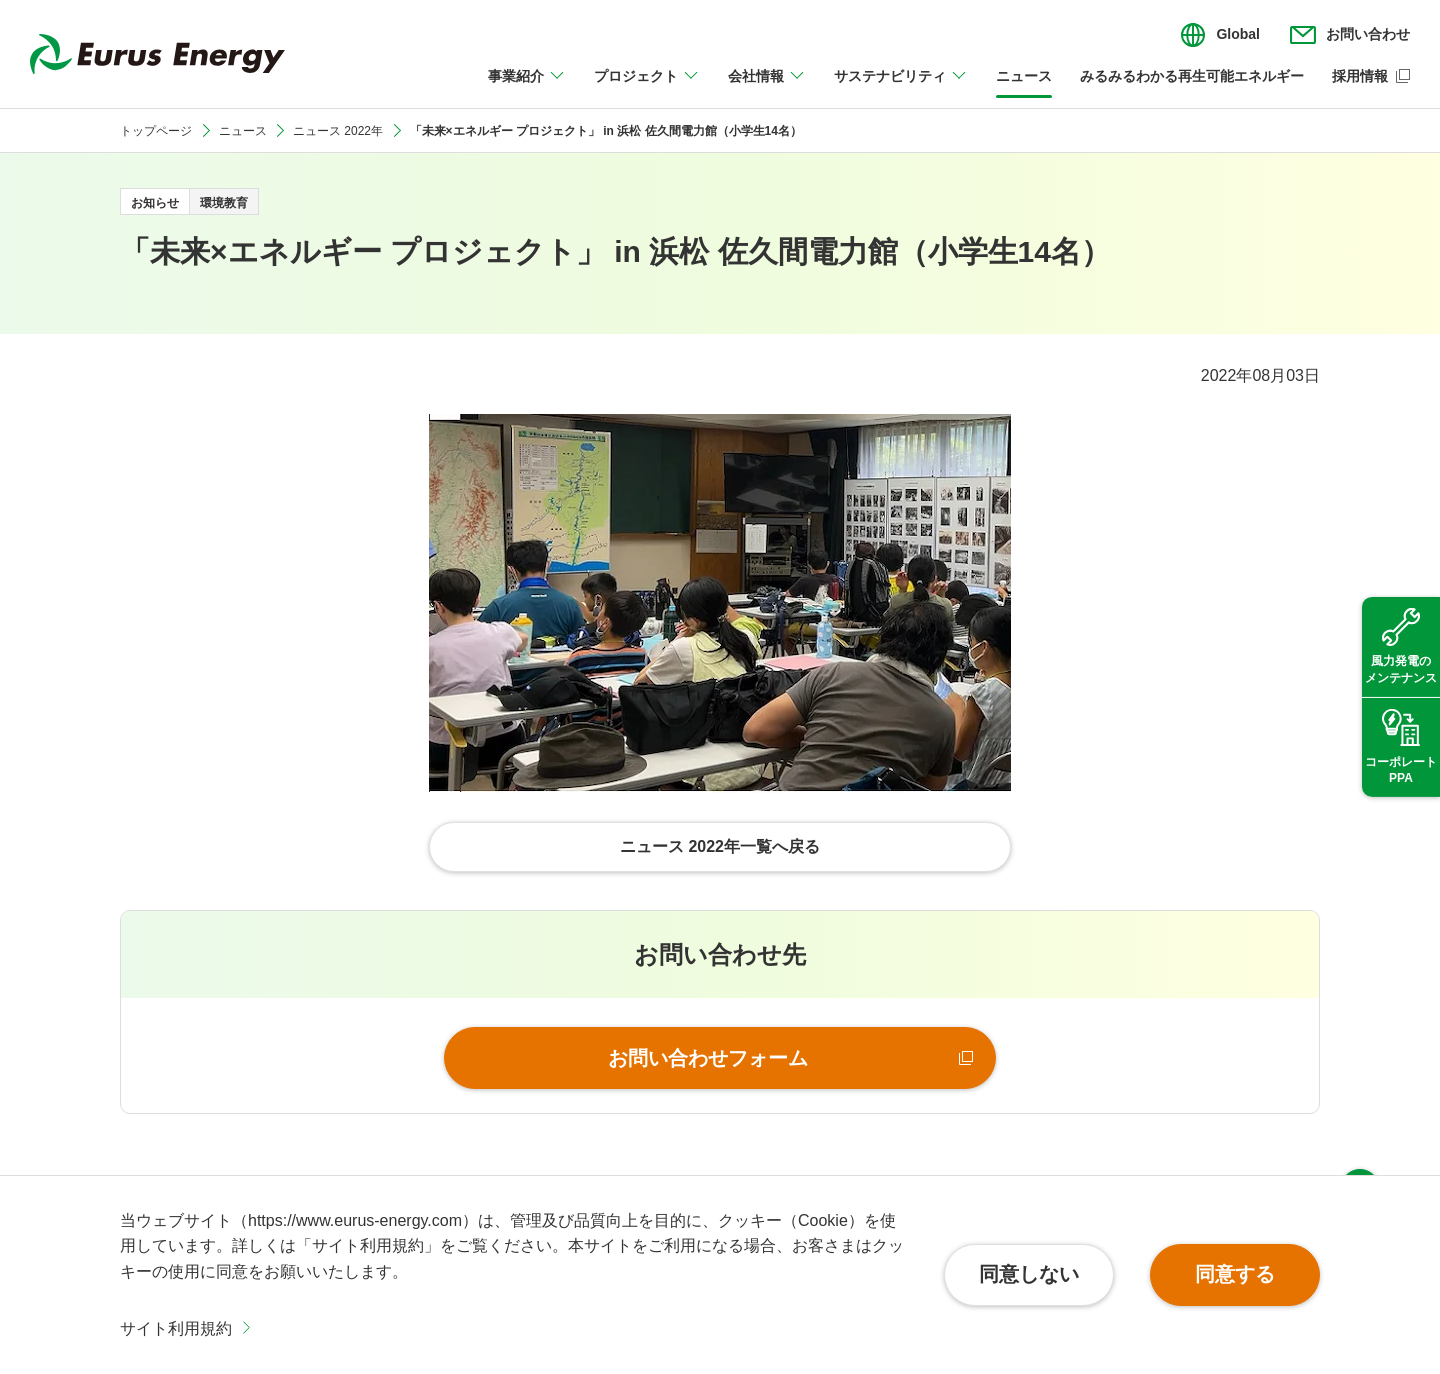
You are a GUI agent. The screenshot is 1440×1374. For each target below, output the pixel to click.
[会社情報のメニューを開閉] (767, 88)
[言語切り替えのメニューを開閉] (1220, 35)
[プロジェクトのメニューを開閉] (647, 88)
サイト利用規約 (176, 1328)
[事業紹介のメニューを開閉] (527, 88)
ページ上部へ (1360, 1148)
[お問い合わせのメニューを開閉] (1350, 35)
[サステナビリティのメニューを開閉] (901, 88)
